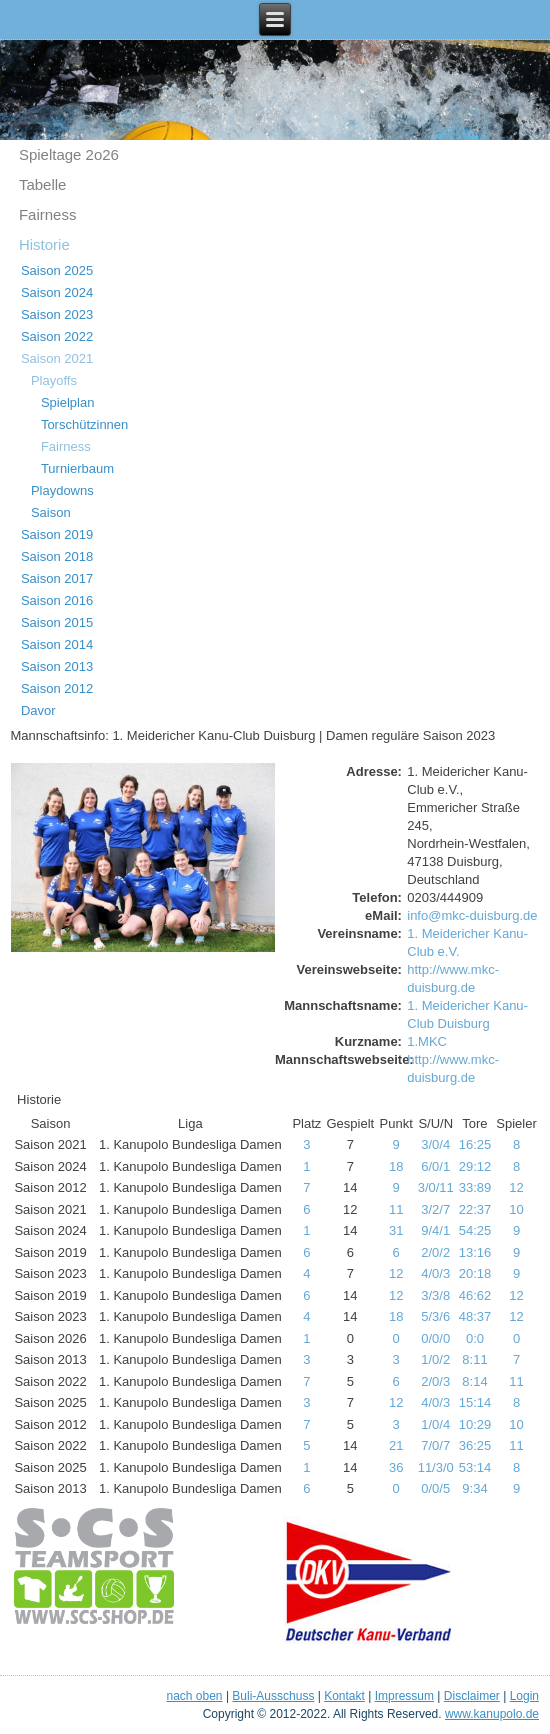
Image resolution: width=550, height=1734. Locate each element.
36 (396, 1467)
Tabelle (43, 184)
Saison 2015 (57, 622)
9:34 (474, 1488)
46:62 (475, 1295)
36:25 (475, 1445)
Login (524, 1696)
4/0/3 (435, 1273)
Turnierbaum (77, 468)
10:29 (475, 1424)
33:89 (475, 1187)
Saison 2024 (57, 292)
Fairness (48, 214)
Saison (51, 512)
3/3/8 (435, 1295)
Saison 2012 (57, 688)
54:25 (475, 1230)
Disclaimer (472, 1696)
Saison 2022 (57, 336)
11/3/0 (436, 1467)
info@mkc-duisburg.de (472, 915)
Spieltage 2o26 (69, 154)
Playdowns (62, 490)
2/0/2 (435, 1252)
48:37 (475, 1316)
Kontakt (344, 1696)
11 (396, 1209)
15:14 (475, 1402)
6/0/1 (435, 1166)
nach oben (194, 1696)
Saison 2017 (57, 578)
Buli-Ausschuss (273, 1696)
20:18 (475, 1273)
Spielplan (68, 402)
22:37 (475, 1209)
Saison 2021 (57, 358)
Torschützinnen (84, 424)
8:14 (474, 1381)
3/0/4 (435, 1144)
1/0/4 (435, 1424)
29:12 (475, 1166)
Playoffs (54, 380)
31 (396, 1230)
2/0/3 (435, 1381)
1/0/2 (435, 1359)
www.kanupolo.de (492, 1714)
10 (516, 1209)
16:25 (475, 1144)
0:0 (475, 1338)
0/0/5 (435, 1488)
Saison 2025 (57, 270)
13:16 (475, 1252)
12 (516, 1187)
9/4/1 (435, 1230)
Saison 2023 (57, 314)
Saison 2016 (57, 600)
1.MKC (427, 1041)
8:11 (474, 1359)
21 (396, 1445)
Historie (44, 244)
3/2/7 (435, 1209)
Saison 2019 (57, 534)
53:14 (475, 1467)
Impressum (404, 1696)
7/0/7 (435, 1445)
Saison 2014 (57, 644)
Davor (38, 710)
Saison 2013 (57, 666)
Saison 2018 (57, 556)
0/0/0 (435, 1338)
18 (396, 1166)
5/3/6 (435, 1316)
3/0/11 (436, 1187)
